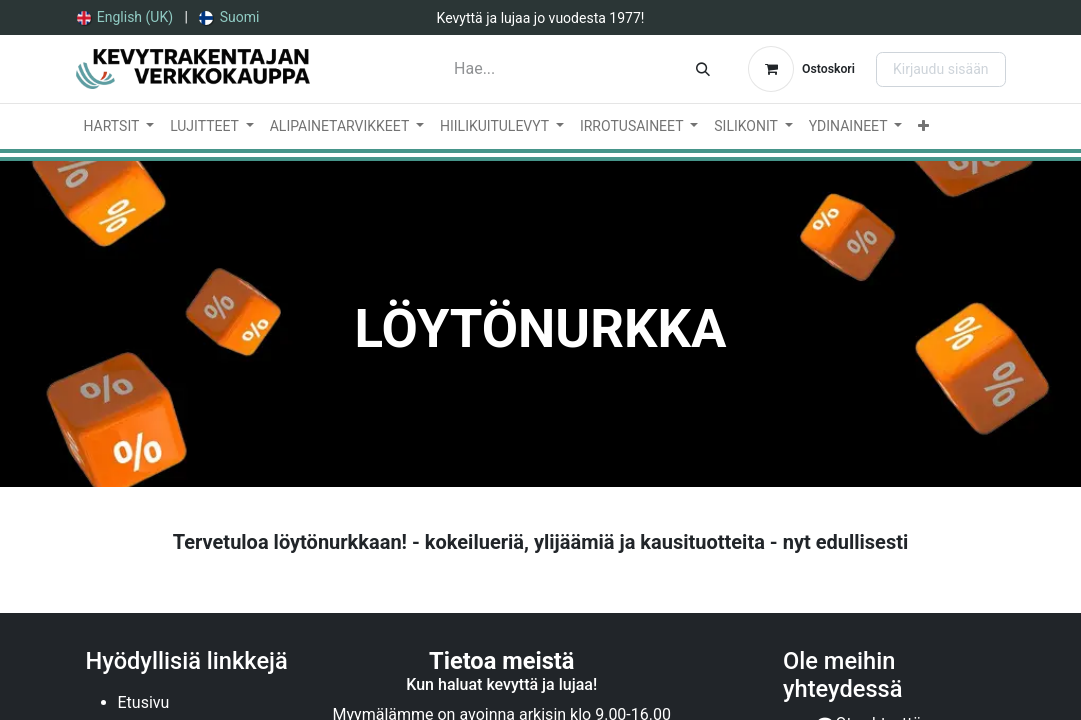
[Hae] (703, 69)
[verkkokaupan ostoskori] (801, 69)
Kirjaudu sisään (941, 69)
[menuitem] (125, 17)
